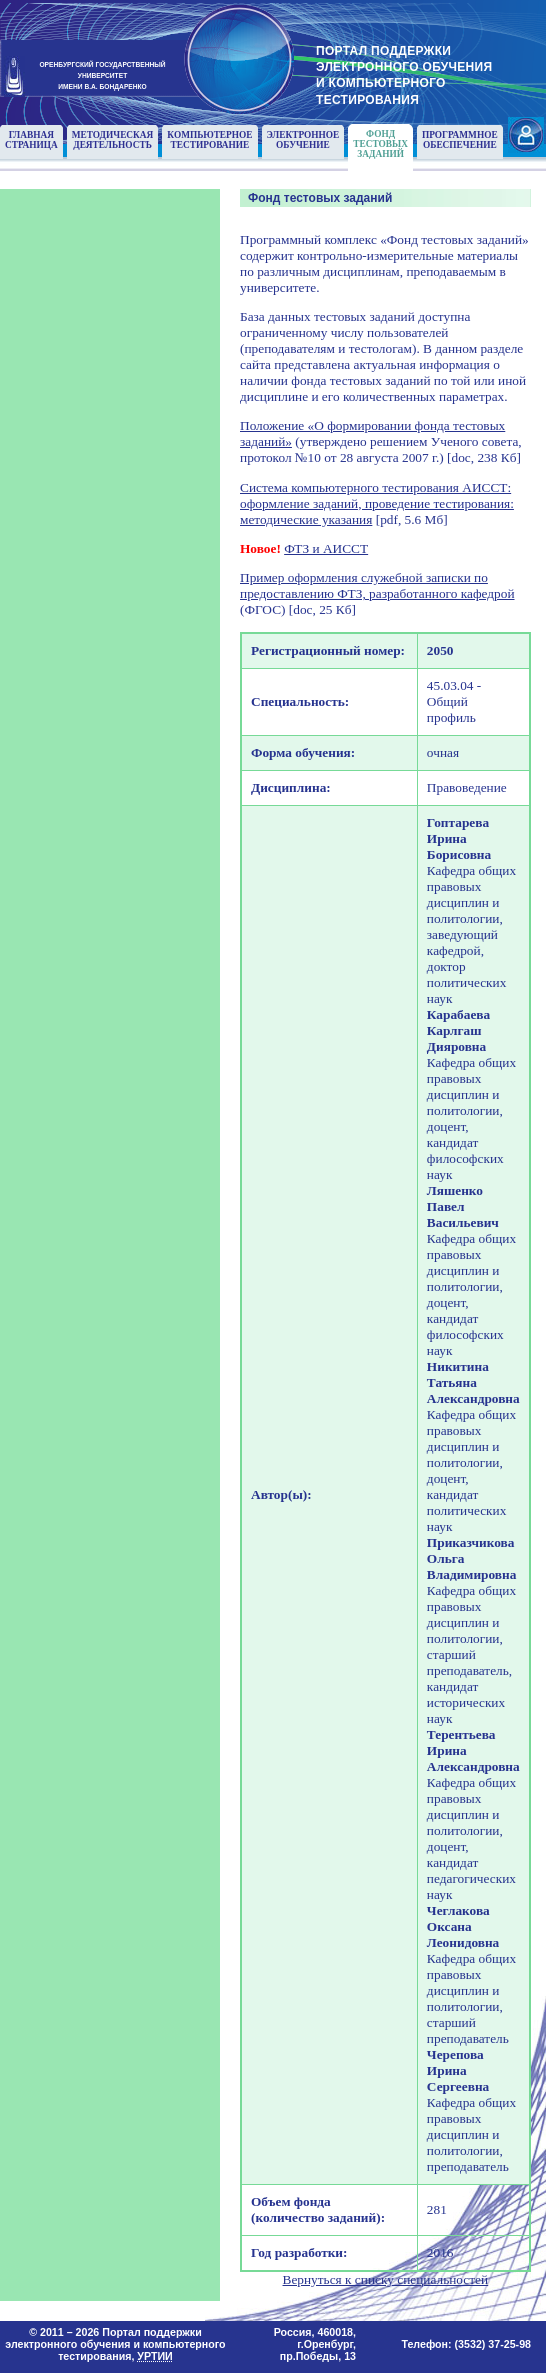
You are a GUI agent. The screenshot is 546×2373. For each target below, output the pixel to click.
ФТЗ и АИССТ (326, 548)
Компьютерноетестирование (209, 140)
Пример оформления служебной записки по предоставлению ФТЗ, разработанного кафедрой (377, 585)
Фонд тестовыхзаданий (380, 144)
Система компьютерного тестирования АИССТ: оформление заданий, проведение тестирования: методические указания (377, 503)
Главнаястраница (31, 140)
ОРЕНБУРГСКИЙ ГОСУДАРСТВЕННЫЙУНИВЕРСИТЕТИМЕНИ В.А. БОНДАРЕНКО (102, 75)
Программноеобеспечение (460, 140)
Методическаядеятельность (113, 140)
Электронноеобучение (303, 140)
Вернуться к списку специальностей (386, 2279)
